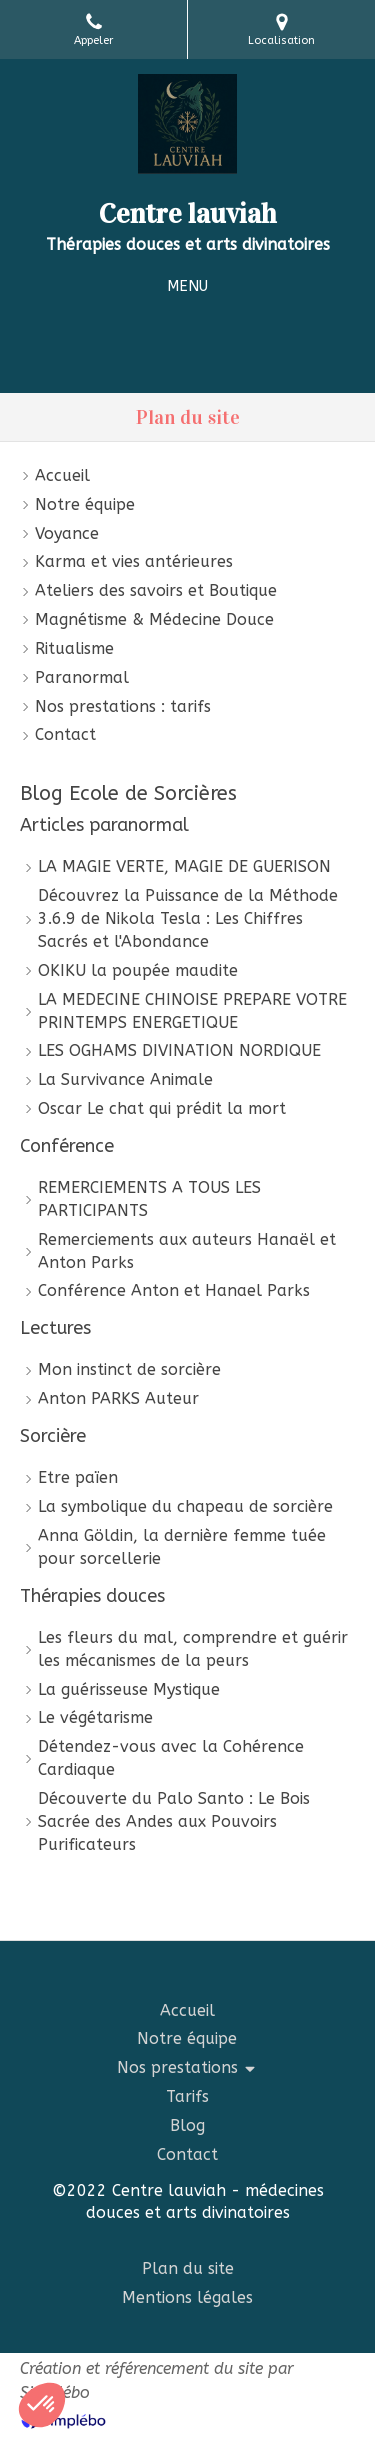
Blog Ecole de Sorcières (128, 793)
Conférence (67, 1146)
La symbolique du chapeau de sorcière (185, 1506)
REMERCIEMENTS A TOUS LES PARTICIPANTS (149, 1199)
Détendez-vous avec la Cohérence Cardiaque (171, 1758)
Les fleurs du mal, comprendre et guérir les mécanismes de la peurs (193, 1649)
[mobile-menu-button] (187, 286)
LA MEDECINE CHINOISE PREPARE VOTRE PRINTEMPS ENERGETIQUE (192, 1011)
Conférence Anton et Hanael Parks (174, 1290)
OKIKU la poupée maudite (138, 970)
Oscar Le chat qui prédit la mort (162, 1108)
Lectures (55, 1328)
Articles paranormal (104, 825)
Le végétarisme (95, 1717)
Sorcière (53, 1436)
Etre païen (78, 1477)
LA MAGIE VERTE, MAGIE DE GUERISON (184, 866)
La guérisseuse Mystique (129, 1689)
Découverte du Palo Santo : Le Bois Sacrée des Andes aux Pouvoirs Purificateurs (174, 1821)
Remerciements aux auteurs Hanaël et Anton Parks (187, 1251)
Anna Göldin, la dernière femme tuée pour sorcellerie (182, 1547)
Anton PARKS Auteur (118, 1398)
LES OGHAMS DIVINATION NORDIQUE (179, 1050)
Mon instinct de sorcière (129, 1369)
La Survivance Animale (125, 1079)
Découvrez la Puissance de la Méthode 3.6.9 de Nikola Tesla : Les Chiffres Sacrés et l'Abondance (188, 918)
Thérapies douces (92, 1596)
